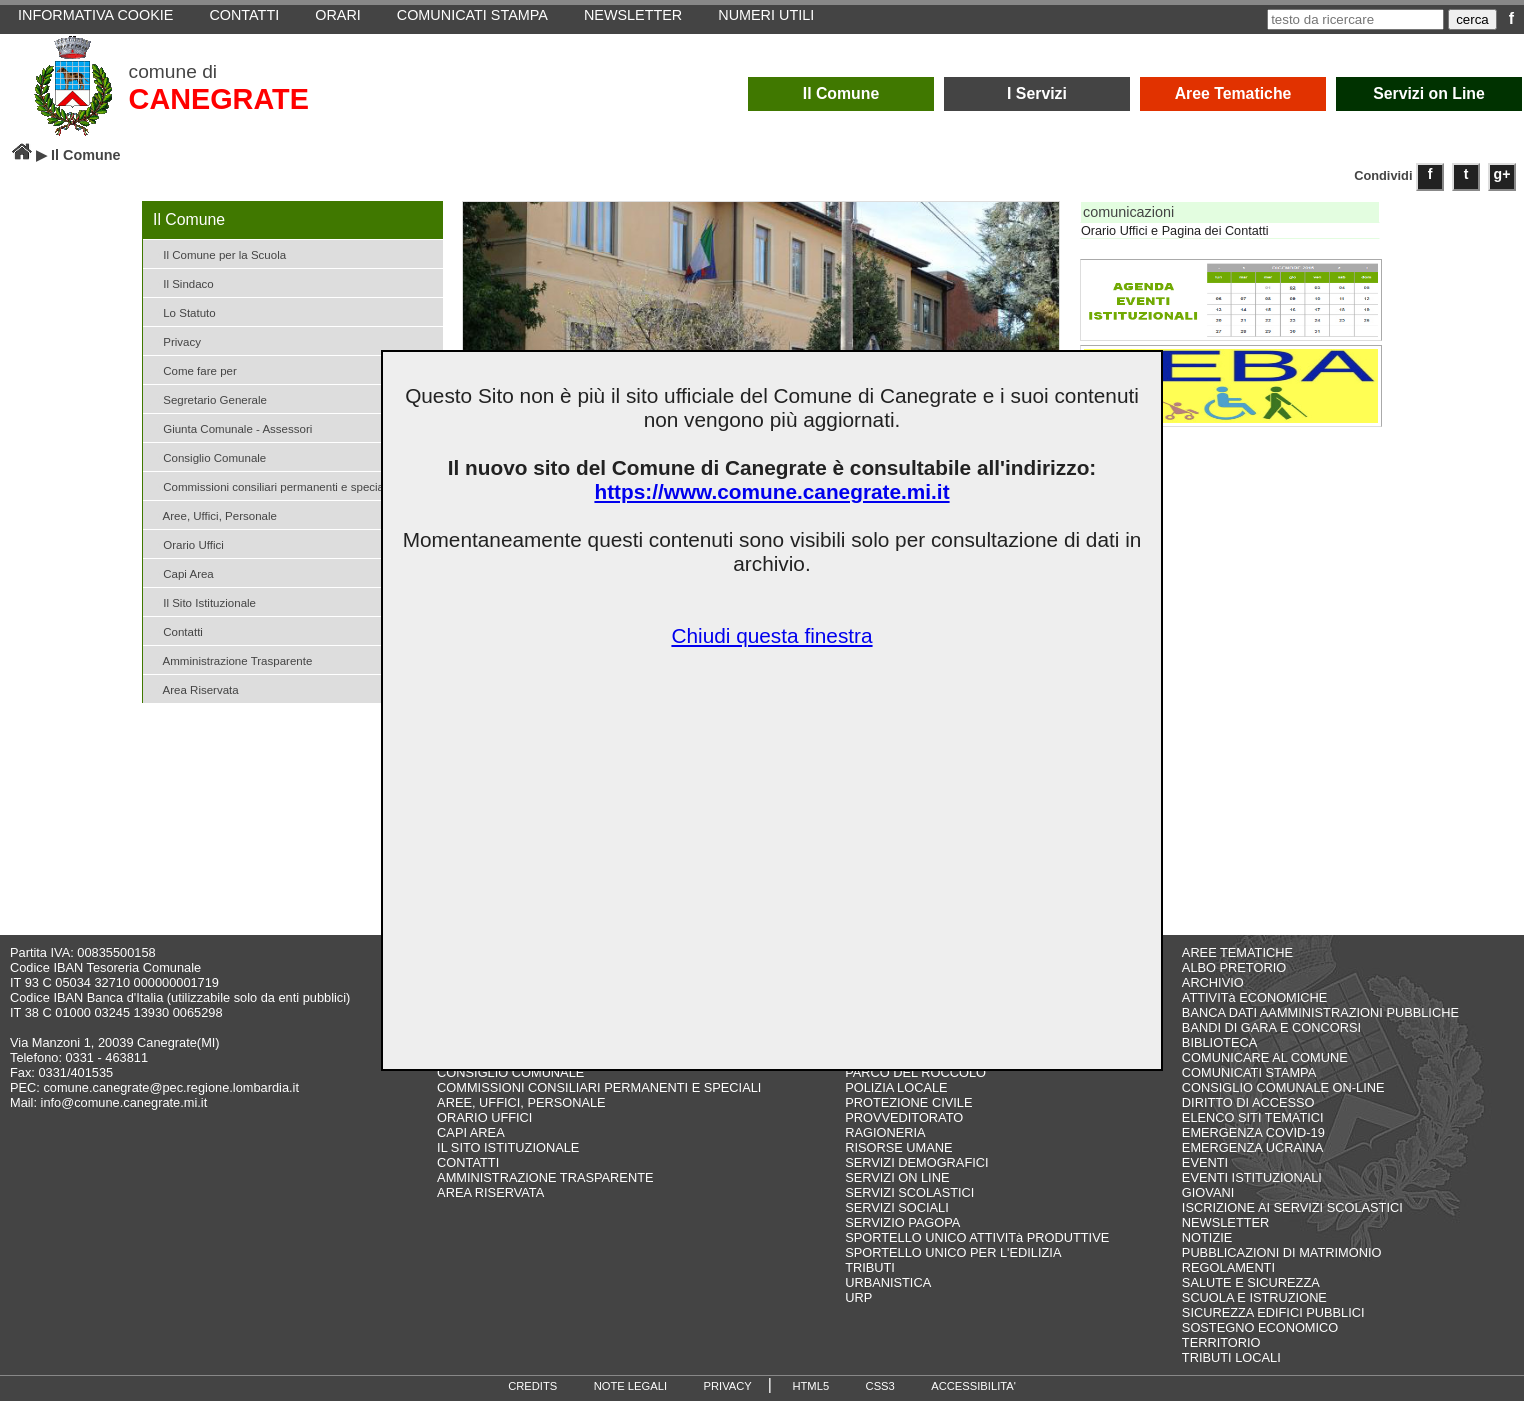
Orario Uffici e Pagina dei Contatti (1175, 231)
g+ (1502, 174)
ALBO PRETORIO (1234, 967)
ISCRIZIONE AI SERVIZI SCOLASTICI (1292, 1207)
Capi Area (181, 572)
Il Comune (841, 93)
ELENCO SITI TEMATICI (1253, 1117)
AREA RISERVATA (490, 1192)
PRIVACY (728, 1386)
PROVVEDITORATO (904, 1117)
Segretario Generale (207, 398)
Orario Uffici (186, 543)
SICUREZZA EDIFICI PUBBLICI (1273, 1312)
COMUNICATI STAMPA (1249, 1072)
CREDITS (532, 1386)
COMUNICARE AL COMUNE (1265, 1057)
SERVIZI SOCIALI (897, 1207)
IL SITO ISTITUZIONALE (508, 1147)
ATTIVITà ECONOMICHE (1255, 997)
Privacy (174, 340)
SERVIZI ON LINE (897, 1177)
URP (858, 1297)
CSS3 (880, 1386)
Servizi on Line (1429, 93)
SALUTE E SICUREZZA (1251, 1282)
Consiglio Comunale (207, 456)
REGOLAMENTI (1228, 1267)
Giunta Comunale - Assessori (230, 427)
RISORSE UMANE (898, 1147)
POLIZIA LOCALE (896, 1087)
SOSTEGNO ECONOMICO (1260, 1327)
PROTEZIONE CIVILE (908, 1102)
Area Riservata (193, 688)
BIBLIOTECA (1219, 1042)
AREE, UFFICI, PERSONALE (521, 1102)
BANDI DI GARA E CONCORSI (1271, 1027)
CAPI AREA (471, 1132)
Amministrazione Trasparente (230, 659)
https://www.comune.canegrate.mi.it (771, 491)
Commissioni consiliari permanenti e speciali (268, 485)
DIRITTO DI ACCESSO (1248, 1102)
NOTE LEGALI (630, 1386)
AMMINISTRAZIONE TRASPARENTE (545, 1177)
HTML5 (810, 1386)
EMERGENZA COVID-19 (1253, 1132)
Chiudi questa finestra (771, 635)
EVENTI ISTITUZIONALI (1252, 1177)
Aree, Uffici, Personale (212, 514)
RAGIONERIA (885, 1132)
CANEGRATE (219, 99)
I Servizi (1037, 93)
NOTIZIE (1207, 1237)
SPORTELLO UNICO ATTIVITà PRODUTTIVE (977, 1237)
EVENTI (1205, 1162)
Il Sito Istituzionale (202, 601)
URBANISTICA (888, 1282)
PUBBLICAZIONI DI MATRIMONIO (1282, 1252)
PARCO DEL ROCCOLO (915, 1072)
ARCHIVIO (1213, 982)
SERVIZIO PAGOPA (902, 1222)
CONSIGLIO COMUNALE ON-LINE (1283, 1087)
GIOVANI (1208, 1192)
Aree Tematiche (1233, 93)
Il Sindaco (181, 282)
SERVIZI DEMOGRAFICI (916, 1162)
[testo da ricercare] (1355, 19)
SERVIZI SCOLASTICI (909, 1192)
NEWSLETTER (1225, 1222)
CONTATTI (468, 1162)
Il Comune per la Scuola (217, 253)
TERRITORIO (1221, 1342)
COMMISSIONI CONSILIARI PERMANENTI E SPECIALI (599, 1087)
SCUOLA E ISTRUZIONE (1254, 1297)
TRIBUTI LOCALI (1231, 1357)
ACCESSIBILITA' (973, 1386)
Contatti (175, 630)
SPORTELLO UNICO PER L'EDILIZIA (953, 1252)
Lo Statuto (182, 311)
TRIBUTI (870, 1267)
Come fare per (192, 369)
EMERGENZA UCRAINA (1253, 1147)
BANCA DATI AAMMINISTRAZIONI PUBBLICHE (1320, 1012)
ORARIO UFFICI (484, 1117)
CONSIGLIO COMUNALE (510, 1072)
